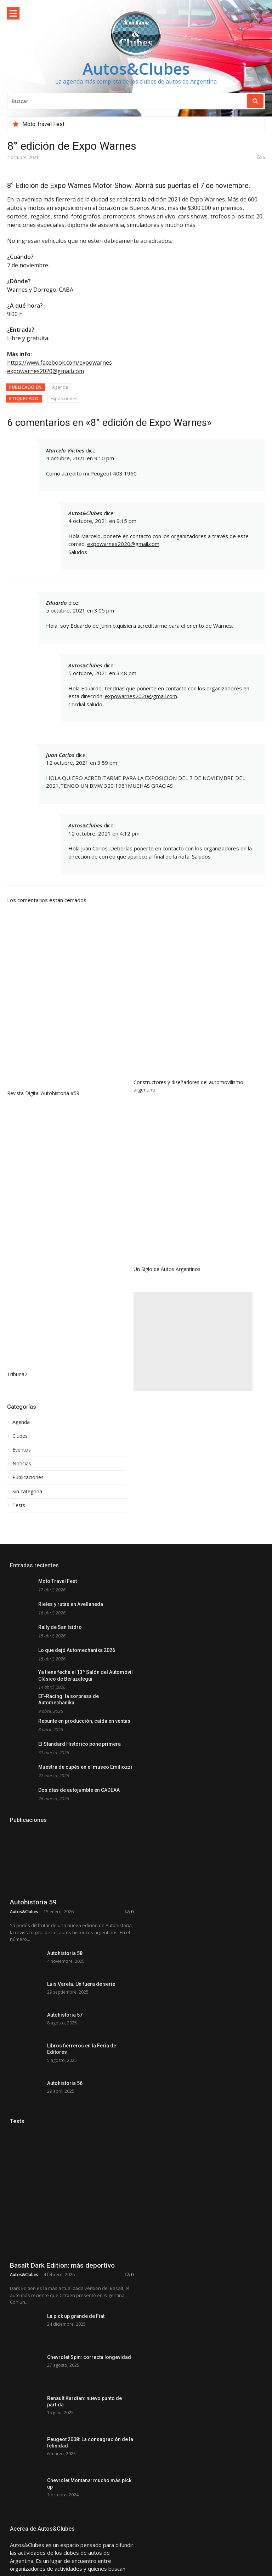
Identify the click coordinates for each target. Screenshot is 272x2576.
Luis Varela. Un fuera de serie (81, 2056)
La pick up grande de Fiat (75, 2422)
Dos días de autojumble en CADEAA (79, 1790)
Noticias (21, 1463)
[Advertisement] (193, 1341)
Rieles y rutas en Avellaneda (70, 1604)
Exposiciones (64, 398)
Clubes (20, 1436)
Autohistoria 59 (33, 1964)
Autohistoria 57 (65, 2097)
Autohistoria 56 (65, 2179)
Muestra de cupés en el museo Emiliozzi (85, 1767)
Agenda (60, 387)
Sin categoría (27, 1491)
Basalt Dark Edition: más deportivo (62, 2371)
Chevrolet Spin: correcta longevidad (89, 2463)
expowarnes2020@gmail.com (123, 543)
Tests (18, 1505)
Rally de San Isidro (60, 1627)
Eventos (21, 1450)
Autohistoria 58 (65, 2015)
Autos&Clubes (136, 68)
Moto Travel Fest (43, 124)
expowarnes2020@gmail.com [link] (45, 371)
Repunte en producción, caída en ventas (84, 1721)
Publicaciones (28, 1477)
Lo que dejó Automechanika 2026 (76, 1650)
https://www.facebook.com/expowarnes (59, 362)
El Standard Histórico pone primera (79, 1744)
